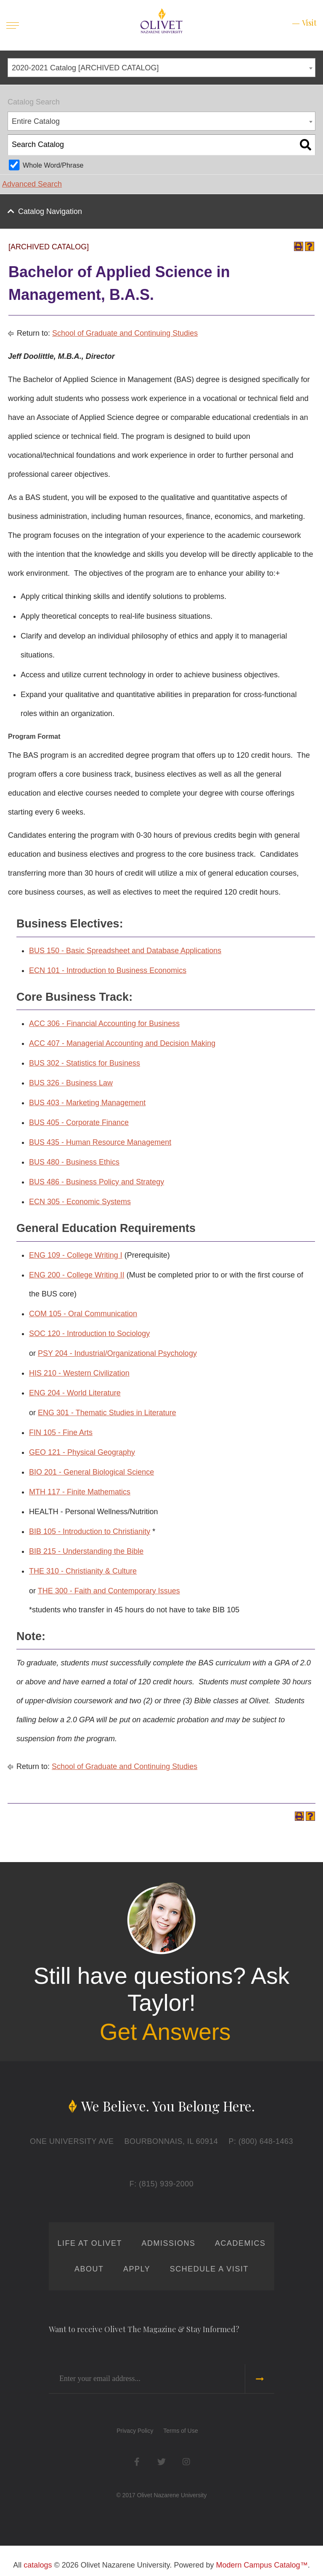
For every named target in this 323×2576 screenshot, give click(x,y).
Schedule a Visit (209, 2269)
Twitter (161, 2461)
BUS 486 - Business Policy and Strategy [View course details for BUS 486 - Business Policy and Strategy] (96, 1182)
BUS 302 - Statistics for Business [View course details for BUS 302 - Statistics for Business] (84, 1063)
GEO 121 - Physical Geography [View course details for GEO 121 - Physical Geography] (82, 1452)
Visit (309, 23)
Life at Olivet (90, 2243)
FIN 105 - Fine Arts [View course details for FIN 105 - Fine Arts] (61, 1432)
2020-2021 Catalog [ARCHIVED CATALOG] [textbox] (85, 68)
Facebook (137, 2461)
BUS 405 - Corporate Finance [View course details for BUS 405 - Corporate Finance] (79, 1122)
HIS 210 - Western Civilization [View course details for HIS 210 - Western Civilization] (79, 1373)
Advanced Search (32, 184)
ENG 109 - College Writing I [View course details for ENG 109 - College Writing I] (75, 1255)
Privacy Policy (134, 2430)
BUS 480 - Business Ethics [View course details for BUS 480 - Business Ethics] (74, 1162)
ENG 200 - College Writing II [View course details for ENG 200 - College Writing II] (76, 1275)
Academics (240, 2243)
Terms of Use (180, 2430)
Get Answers (165, 2032)
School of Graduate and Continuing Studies (125, 333)
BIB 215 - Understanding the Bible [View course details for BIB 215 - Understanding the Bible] (86, 1551)
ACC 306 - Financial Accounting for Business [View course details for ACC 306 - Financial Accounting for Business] (104, 1023)
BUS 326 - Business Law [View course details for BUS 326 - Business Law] (71, 1083)
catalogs (38, 2565)
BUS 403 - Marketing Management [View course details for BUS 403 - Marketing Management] (87, 1102)
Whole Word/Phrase (53, 165)
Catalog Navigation (50, 211)
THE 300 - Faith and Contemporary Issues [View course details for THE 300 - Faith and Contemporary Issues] (109, 1591)
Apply (136, 2269)
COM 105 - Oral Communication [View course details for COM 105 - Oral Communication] (83, 1313)
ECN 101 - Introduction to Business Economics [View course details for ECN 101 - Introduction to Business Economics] (107, 970)
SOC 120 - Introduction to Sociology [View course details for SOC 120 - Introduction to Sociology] (89, 1333)
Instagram (186, 2461)
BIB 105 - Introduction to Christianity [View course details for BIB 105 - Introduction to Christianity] (89, 1531)
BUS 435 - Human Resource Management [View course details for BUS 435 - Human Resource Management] (100, 1142)
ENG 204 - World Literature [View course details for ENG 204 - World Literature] (75, 1393)
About (89, 2269)
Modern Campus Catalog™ (262, 2565)
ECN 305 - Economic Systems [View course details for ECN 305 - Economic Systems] (80, 1201)
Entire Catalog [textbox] (36, 121)
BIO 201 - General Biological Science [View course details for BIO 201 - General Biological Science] (91, 1472)
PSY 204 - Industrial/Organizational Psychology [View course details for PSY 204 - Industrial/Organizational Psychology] (117, 1353)
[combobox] (161, 67)
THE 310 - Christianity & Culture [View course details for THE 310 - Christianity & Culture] (83, 1571)
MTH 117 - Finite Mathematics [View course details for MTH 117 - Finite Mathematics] (79, 1492)
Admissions (168, 2243)
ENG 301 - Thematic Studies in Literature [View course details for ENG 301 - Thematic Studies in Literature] (107, 1412)
